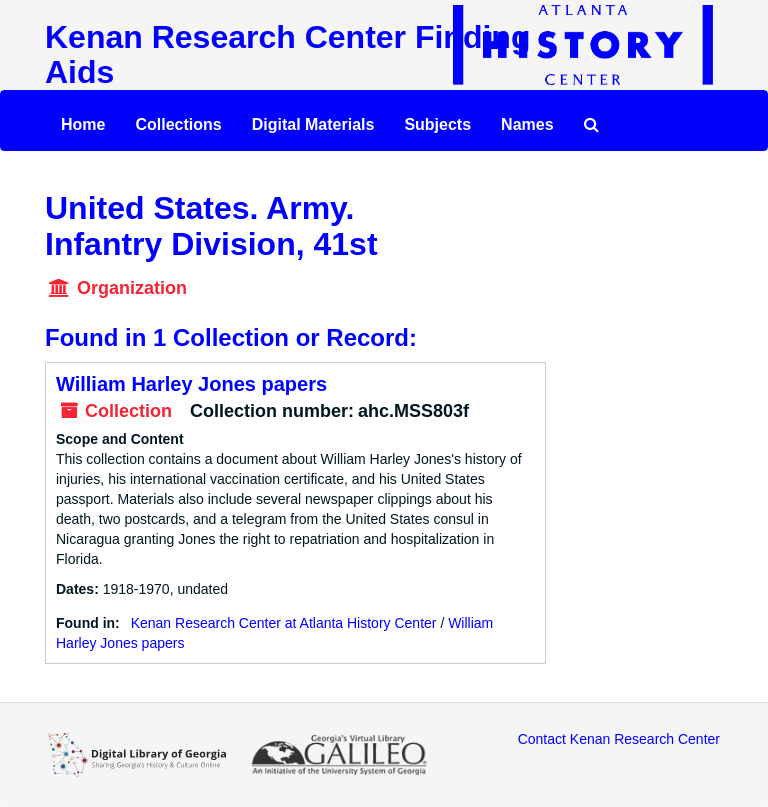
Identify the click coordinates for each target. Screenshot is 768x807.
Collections (178, 124)
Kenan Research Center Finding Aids (287, 54)
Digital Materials (313, 124)
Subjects (437, 124)
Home (83, 124)
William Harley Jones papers (191, 384)
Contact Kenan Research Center (619, 739)
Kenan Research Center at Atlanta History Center (284, 623)
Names (527, 124)
